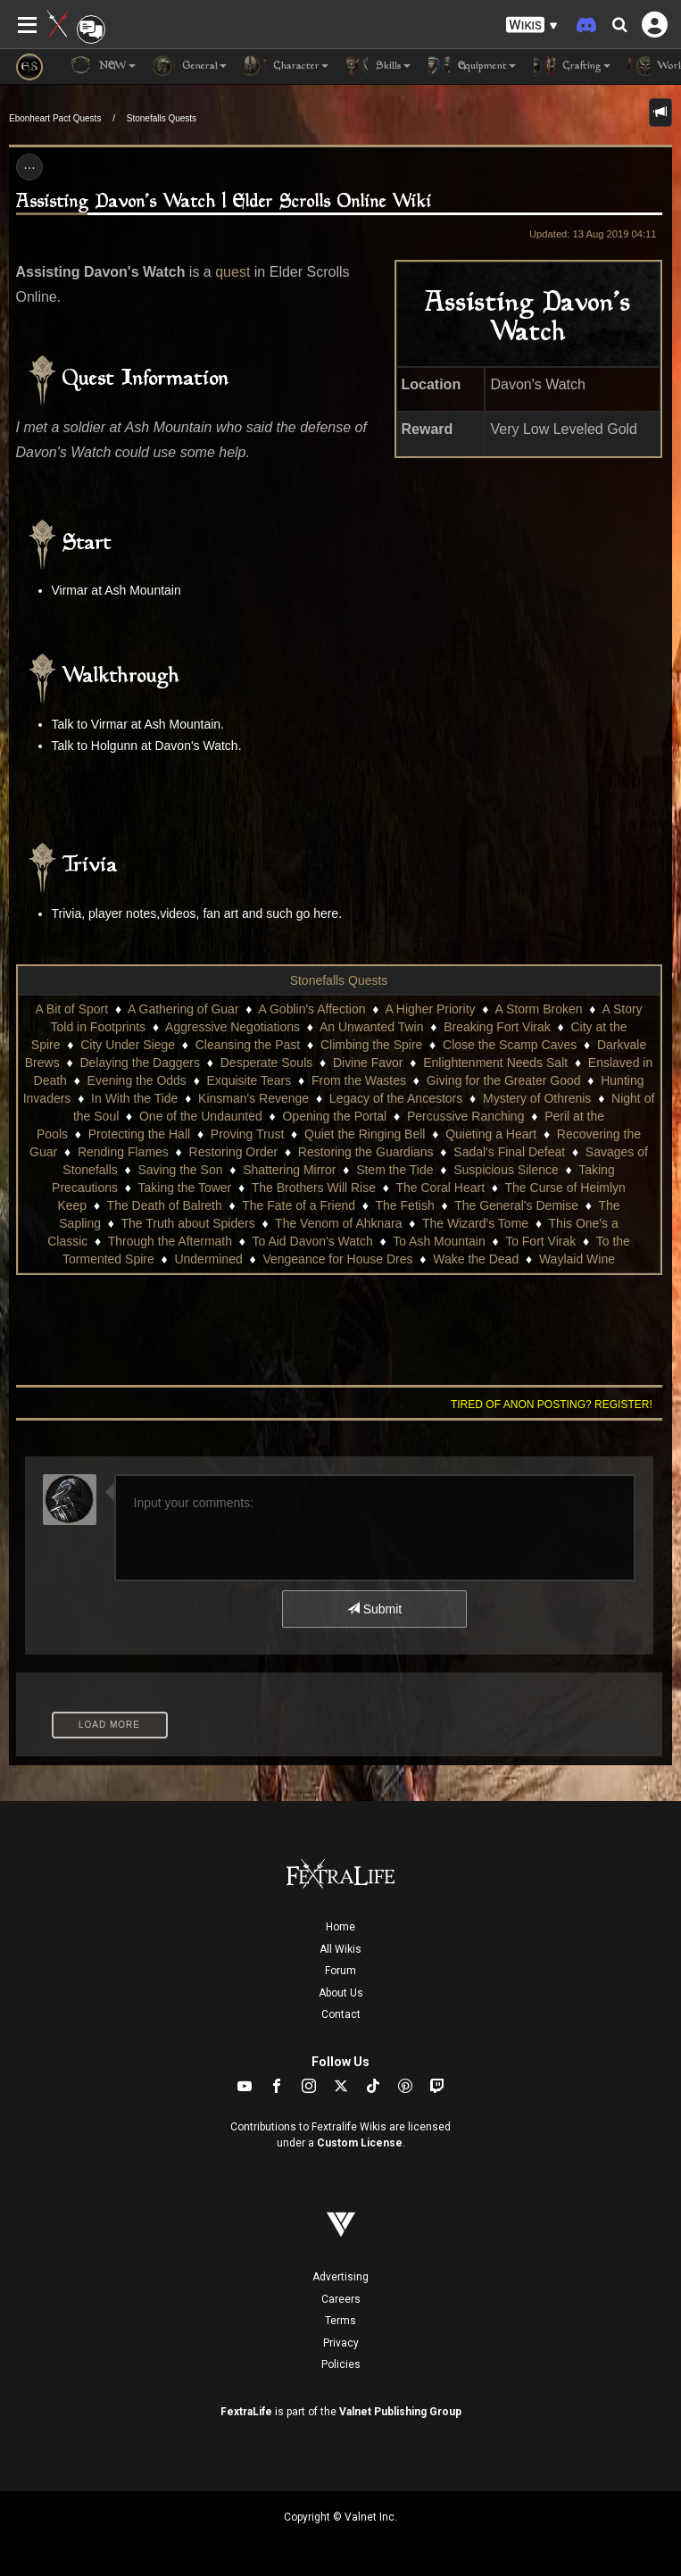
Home (340, 1927)
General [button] (190, 66)
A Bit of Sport (71, 1009)
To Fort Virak (540, 1241)
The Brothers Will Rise (314, 1187)
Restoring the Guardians (366, 1152)
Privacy (341, 2343)
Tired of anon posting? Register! (551, 1404)
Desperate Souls (266, 1062)
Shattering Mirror (289, 1170)
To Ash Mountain (439, 1241)
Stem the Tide (394, 1170)
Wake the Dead (476, 1259)
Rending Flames (123, 1152)
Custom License (360, 2143)
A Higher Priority (430, 1009)
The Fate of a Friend (298, 1205)
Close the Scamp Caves (510, 1045)
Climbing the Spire (371, 1045)
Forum (340, 1970)
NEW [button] (103, 66)
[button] (532, 25)
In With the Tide (134, 1098)
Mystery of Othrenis (537, 1098)
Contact (341, 2014)
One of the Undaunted (200, 1116)
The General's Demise (516, 1205)
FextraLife (246, 2411)
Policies (341, 2364)
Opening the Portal (334, 1116)
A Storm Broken (538, 1009)
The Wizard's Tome (475, 1223)
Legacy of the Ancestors (395, 1098)
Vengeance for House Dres (337, 1259)
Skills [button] (378, 66)
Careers (341, 2299)
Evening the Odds (137, 1080)
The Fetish (405, 1205)
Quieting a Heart (490, 1134)
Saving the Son (180, 1170)
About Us (341, 1993)
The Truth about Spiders (187, 1223)
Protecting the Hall (139, 1134)
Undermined (208, 1259)
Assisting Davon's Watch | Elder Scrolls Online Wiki (224, 202)
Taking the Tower (184, 1187)
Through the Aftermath (170, 1241)
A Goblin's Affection (312, 1009)
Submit (374, 1609)
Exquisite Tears (249, 1080)
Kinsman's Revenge (253, 1098)
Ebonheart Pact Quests (55, 118)
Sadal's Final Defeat (509, 1152)
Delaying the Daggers (139, 1062)
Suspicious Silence (506, 1170)
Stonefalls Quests (161, 118)
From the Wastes (358, 1080)
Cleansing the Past (248, 1045)
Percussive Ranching (466, 1116)
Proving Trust (247, 1134)
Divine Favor (368, 1062)
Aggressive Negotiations (232, 1027)
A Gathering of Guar (183, 1009)
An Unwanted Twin (371, 1027)
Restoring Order (233, 1152)
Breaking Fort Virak (497, 1027)
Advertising (340, 2277)
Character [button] (286, 66)
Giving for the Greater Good (504, 1080)
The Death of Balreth (164, 1205)
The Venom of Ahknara (338, 1223)
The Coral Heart (440, 1187)
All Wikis (340, 1949)
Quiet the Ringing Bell (364, 1134)
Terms (340, 2320)
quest (232, 271)
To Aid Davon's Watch (313, 1241)
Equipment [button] (472, 66)
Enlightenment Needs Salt (495, 1062)
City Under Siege (127, 1045)
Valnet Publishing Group (400, 2411)
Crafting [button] (572, 66)
